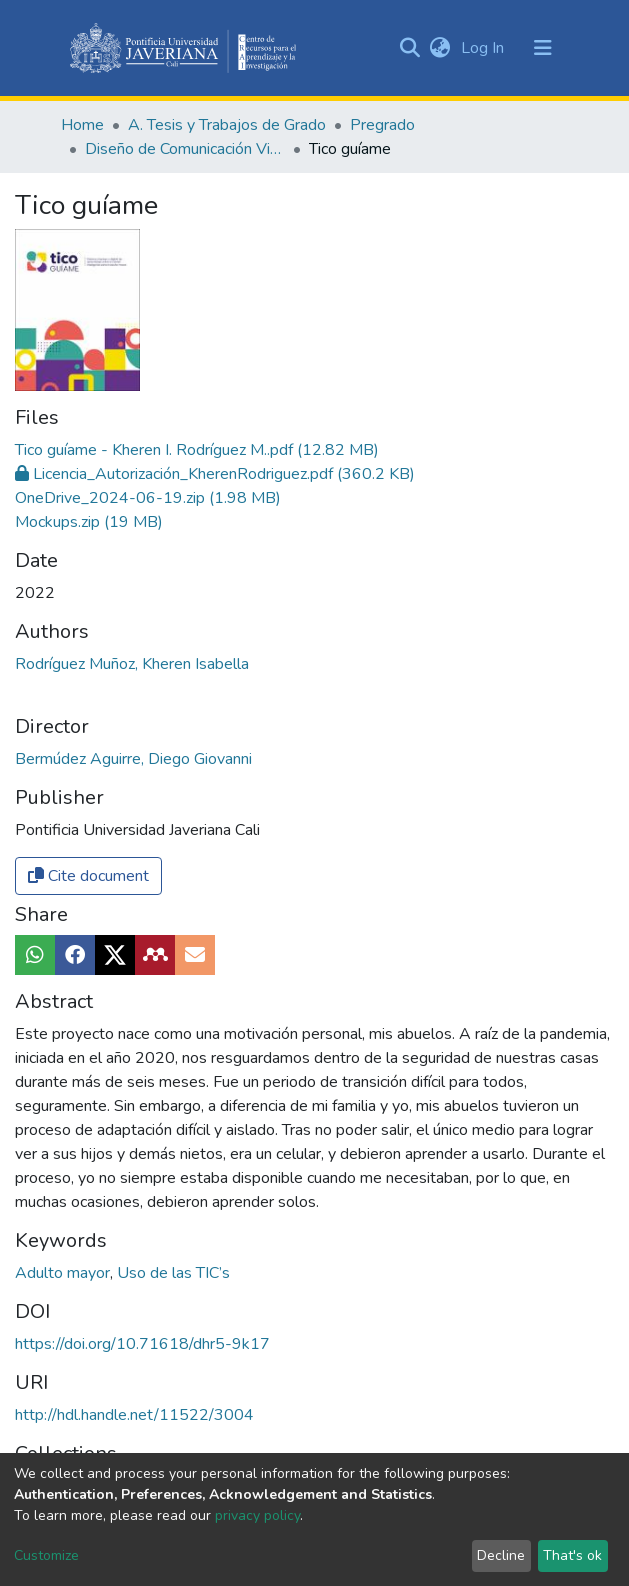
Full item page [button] (87, 1394)
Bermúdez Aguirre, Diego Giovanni (133, 621)
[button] (440, 48)
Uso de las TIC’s (173, 1135)
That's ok (572, 1555)
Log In (484, 48)
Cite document (88, 738)
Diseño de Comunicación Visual (185, 149)
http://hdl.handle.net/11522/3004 (134, 1277)
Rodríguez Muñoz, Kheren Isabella (132, 526)
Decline (501, 1555)
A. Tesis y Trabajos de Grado (227, 125)
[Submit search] (410, 48)
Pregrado (382, 125)
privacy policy (257, 1515)
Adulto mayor (64, 1135)
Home (82, 125)
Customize (46, 1555)
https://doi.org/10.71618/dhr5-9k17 (142, 1206)
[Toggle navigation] (543, 48)
